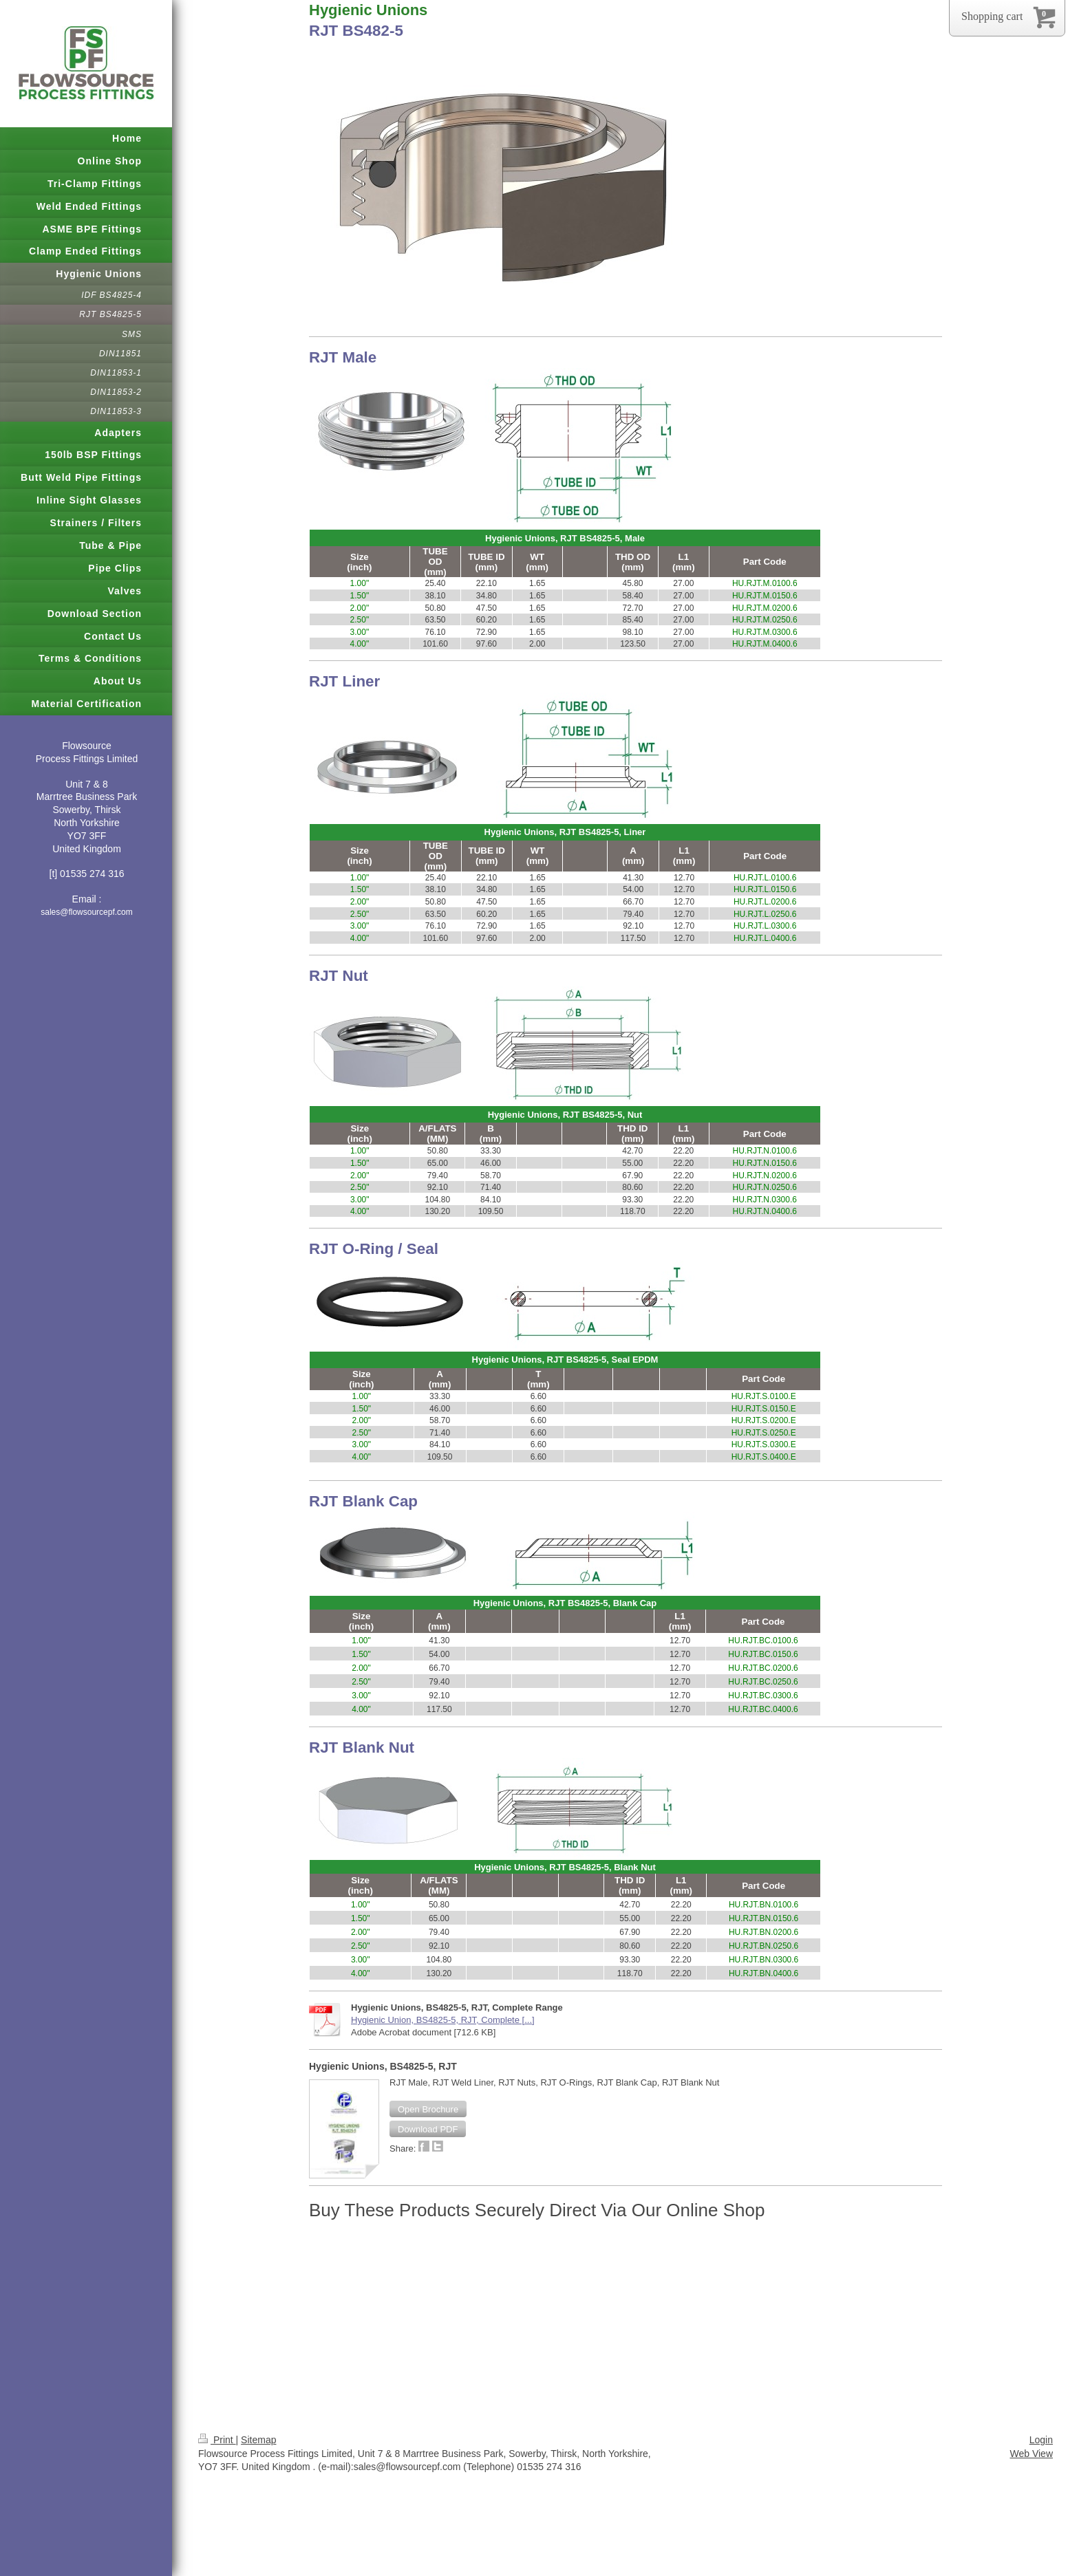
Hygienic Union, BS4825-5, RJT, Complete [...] (443, 2020)
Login (1041, 2439)
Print (217, 2439)
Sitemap (258, 2439)
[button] (428, 2109)
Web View (1031, 2453)
